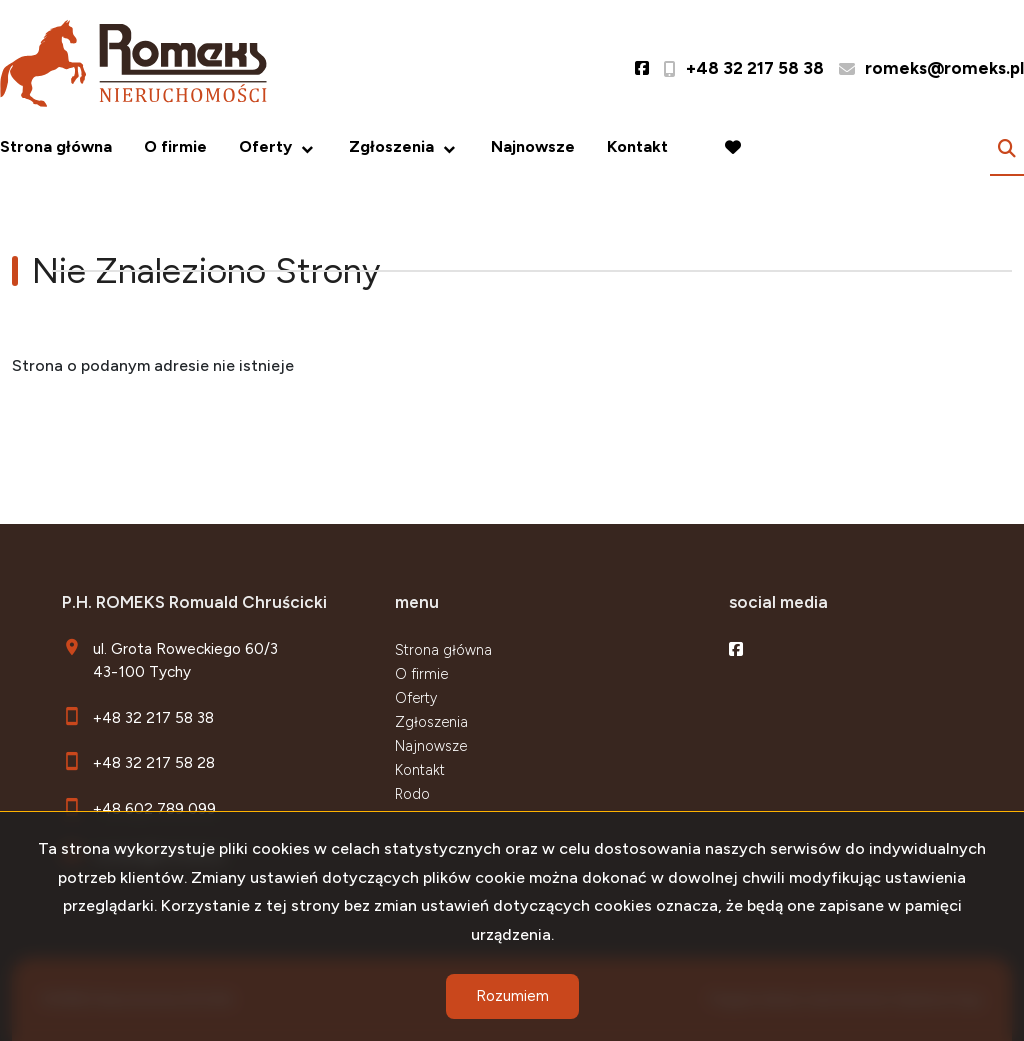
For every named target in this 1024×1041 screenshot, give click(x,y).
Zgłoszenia (391, 146)
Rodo (412, 794)
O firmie (175, 146)
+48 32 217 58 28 (154, 762)
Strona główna (56, 146)
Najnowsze (533, 146)
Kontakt (637, 146)
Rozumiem (512, 996)
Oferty (265, 146)
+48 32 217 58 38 (153, 717)
